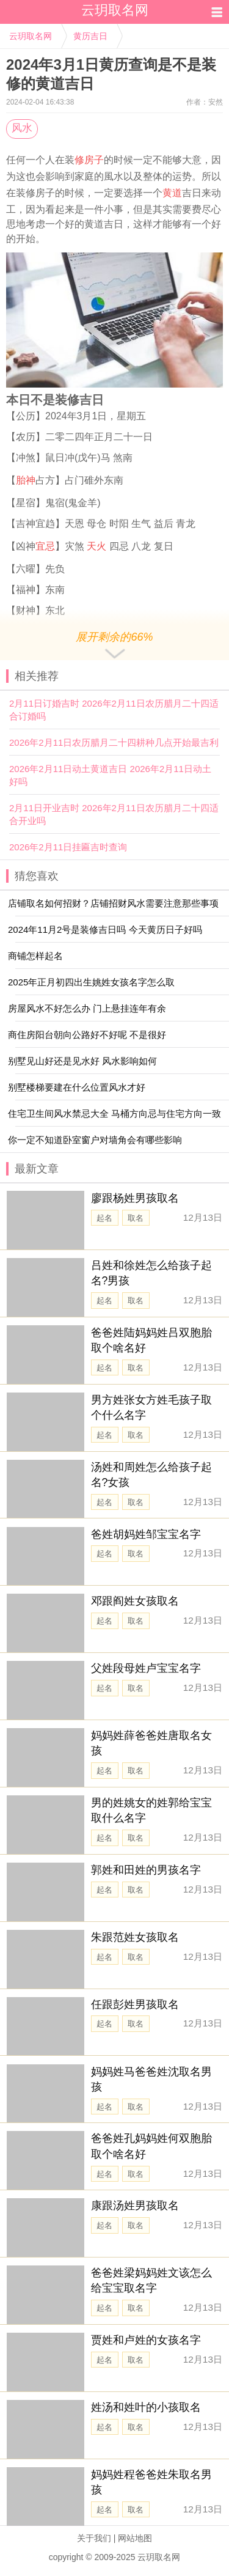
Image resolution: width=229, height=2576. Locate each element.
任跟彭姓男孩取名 (135, 2004)
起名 (104, 1218)
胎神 (25, 480)
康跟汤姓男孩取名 (135, 2205)
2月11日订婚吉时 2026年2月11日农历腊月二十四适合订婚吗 (114, 709)
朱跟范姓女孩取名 (135, 1937)
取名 (136, 1218)
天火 (96, 546)
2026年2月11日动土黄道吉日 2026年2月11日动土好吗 (110, 775)
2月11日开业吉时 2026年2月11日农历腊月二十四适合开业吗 (114, 814)
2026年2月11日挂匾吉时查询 (68, 847)
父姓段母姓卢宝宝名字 (146, 1668)
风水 (22, 128)
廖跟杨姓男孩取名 (135, 1198)
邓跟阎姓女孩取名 (135, 1601)
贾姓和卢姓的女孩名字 (146, 2340)
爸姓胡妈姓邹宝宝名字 (146, 1534)
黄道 (172, 193)
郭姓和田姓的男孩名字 (146, 1870)
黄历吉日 (90, 36)
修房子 (89, 160)
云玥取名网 (30, 36)
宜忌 (45, 546)
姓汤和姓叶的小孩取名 (146, 2407)
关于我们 (94, 2538)
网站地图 (135, 2538)
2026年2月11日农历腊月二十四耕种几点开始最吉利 (114, 742)
